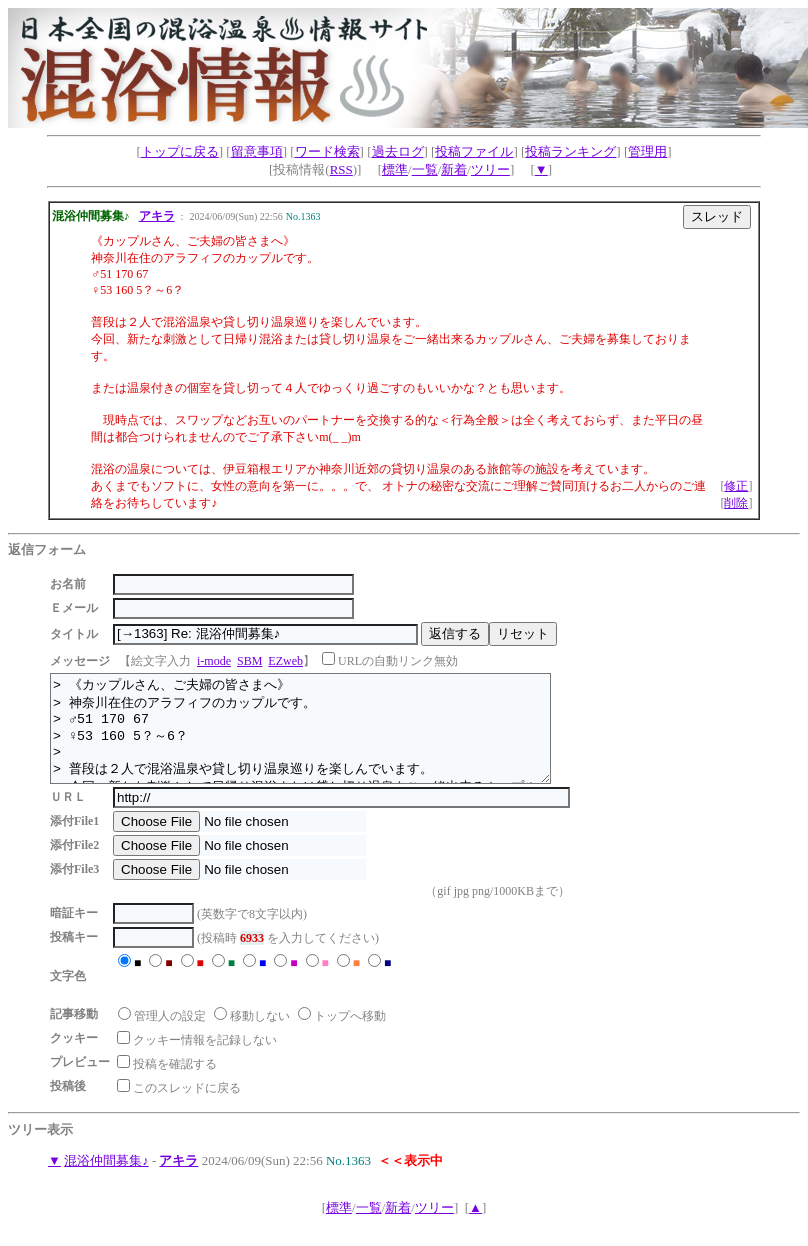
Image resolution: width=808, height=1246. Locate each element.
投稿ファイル (474, 151)
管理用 (647, 151)
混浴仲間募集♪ (106, 1181)
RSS (341, 169)
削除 (736, 503)
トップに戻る (180, 151)
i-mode (214, 661)
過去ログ (398, 151)
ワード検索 (327, 151)
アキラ (157, 216)
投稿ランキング (570, 151)
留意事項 (257, 151)
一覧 (425, 169)
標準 (395, 169)
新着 (454, 169)
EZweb (285, 661)
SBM (249, 661)
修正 (736, 486)
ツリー (490, 169)
